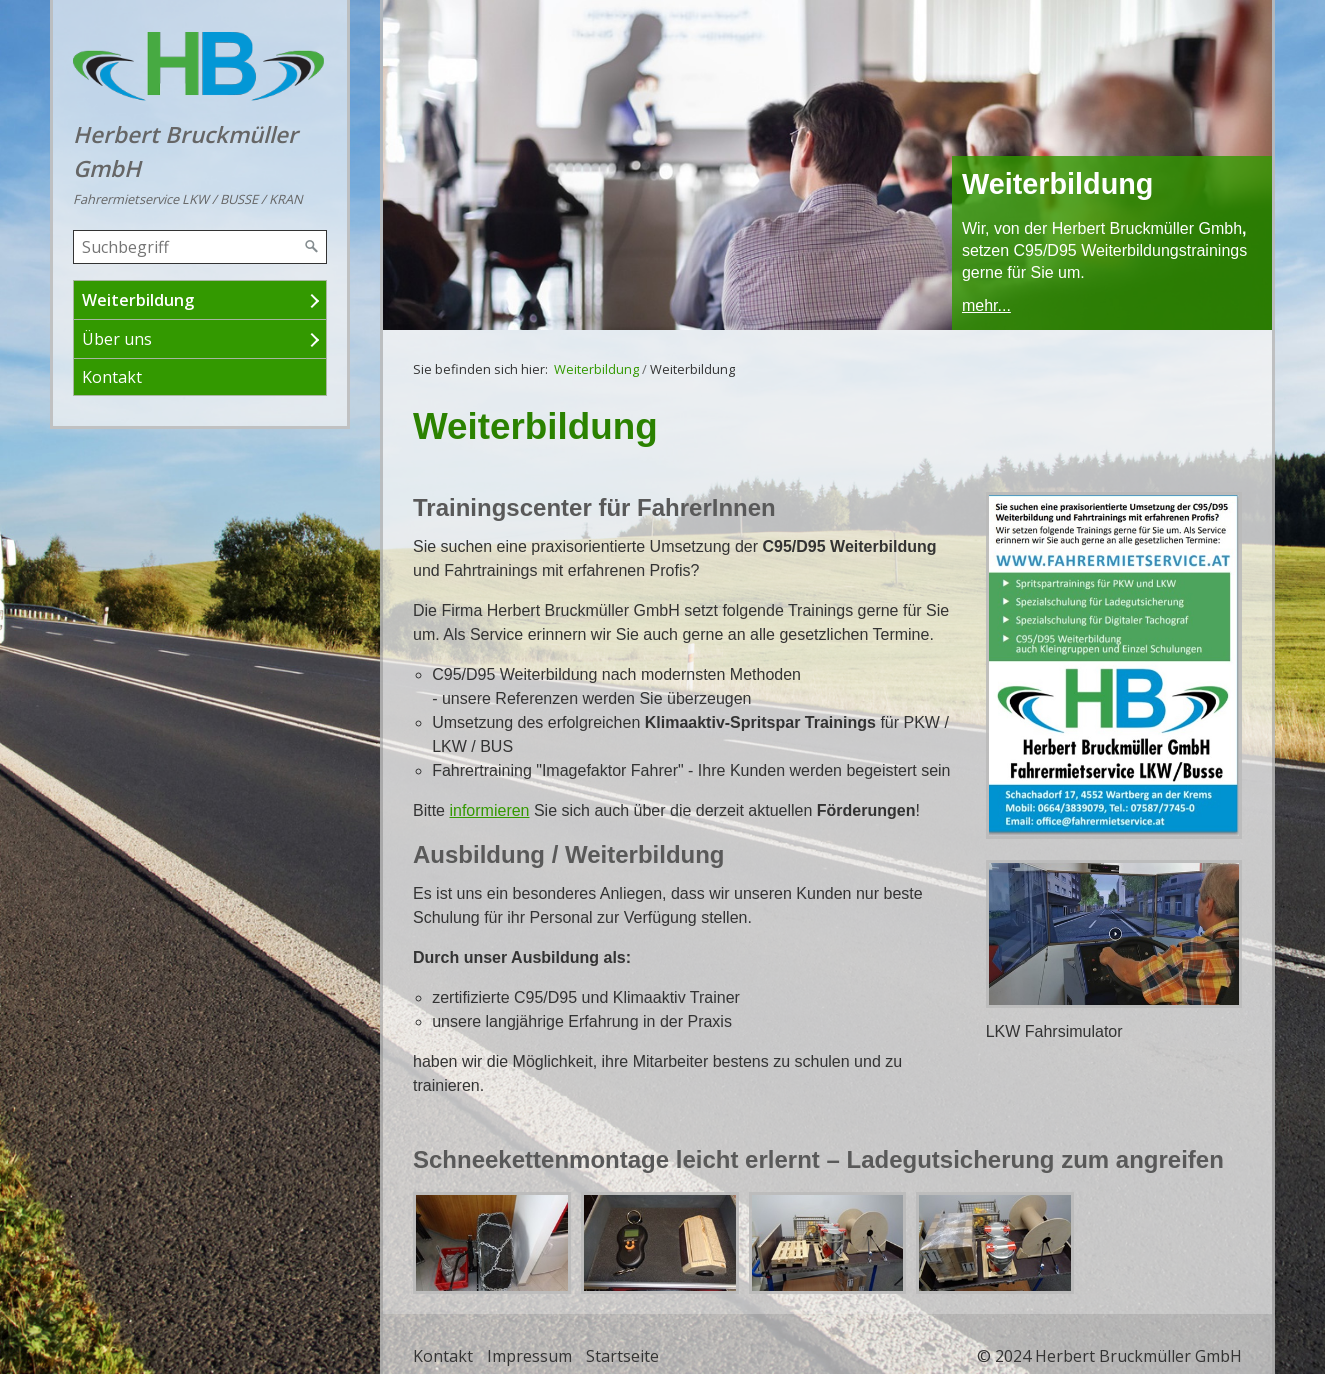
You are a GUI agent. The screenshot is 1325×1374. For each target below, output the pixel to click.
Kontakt (112, 377)
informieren (489, 810)
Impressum (529, 1356)
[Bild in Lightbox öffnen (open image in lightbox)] (1114, 665)
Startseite (622, 1356)
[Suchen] (312, 247)
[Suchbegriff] (200, 247)
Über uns (117, 339)
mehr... (986, 305)
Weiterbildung (138, 300)
